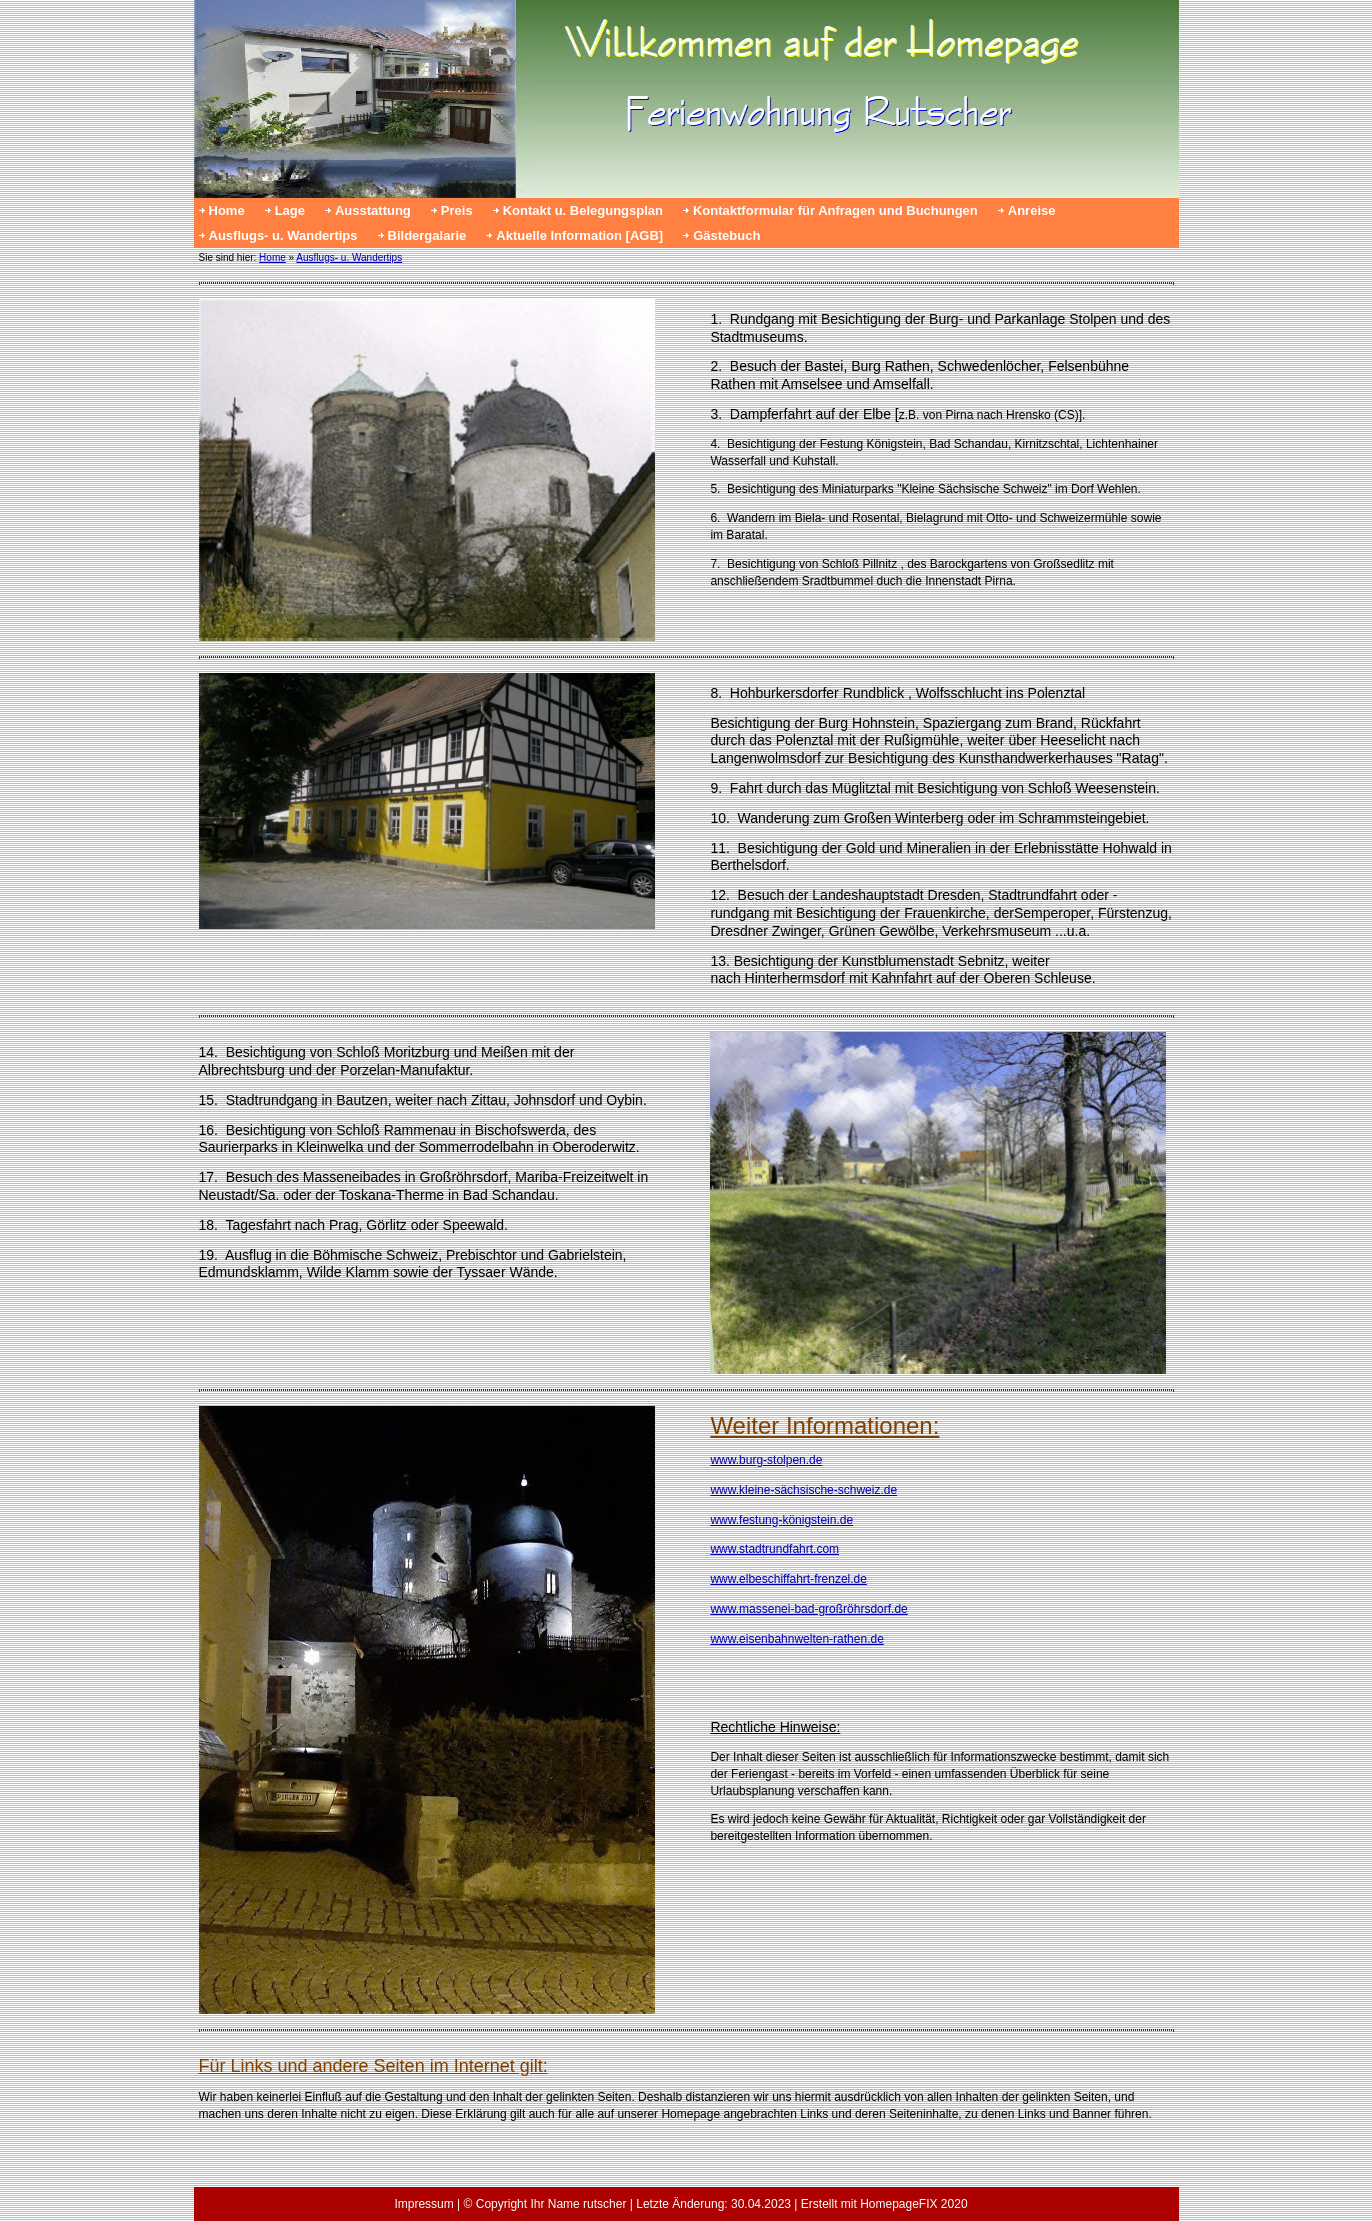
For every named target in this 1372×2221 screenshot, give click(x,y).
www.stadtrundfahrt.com (774, 1549)
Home (227, 210)
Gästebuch (726, 235)
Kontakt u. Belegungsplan (583, 210)
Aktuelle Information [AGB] (579, 235)
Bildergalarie (427, 235)
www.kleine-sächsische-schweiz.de (803, 1490)
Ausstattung (373, 210)
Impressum (423, 2204)
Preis (457, 210)
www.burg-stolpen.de (766, 1460)
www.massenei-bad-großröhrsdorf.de (808, 1609)
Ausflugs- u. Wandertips (283, 235)
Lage (290, 210)
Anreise (1032, 210)
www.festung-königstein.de (781, 1520)
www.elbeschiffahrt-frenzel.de (788, 1579)
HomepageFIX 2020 (913, 2204)
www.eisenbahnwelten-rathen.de (796, 1639)
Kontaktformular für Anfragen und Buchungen (835, 210)
